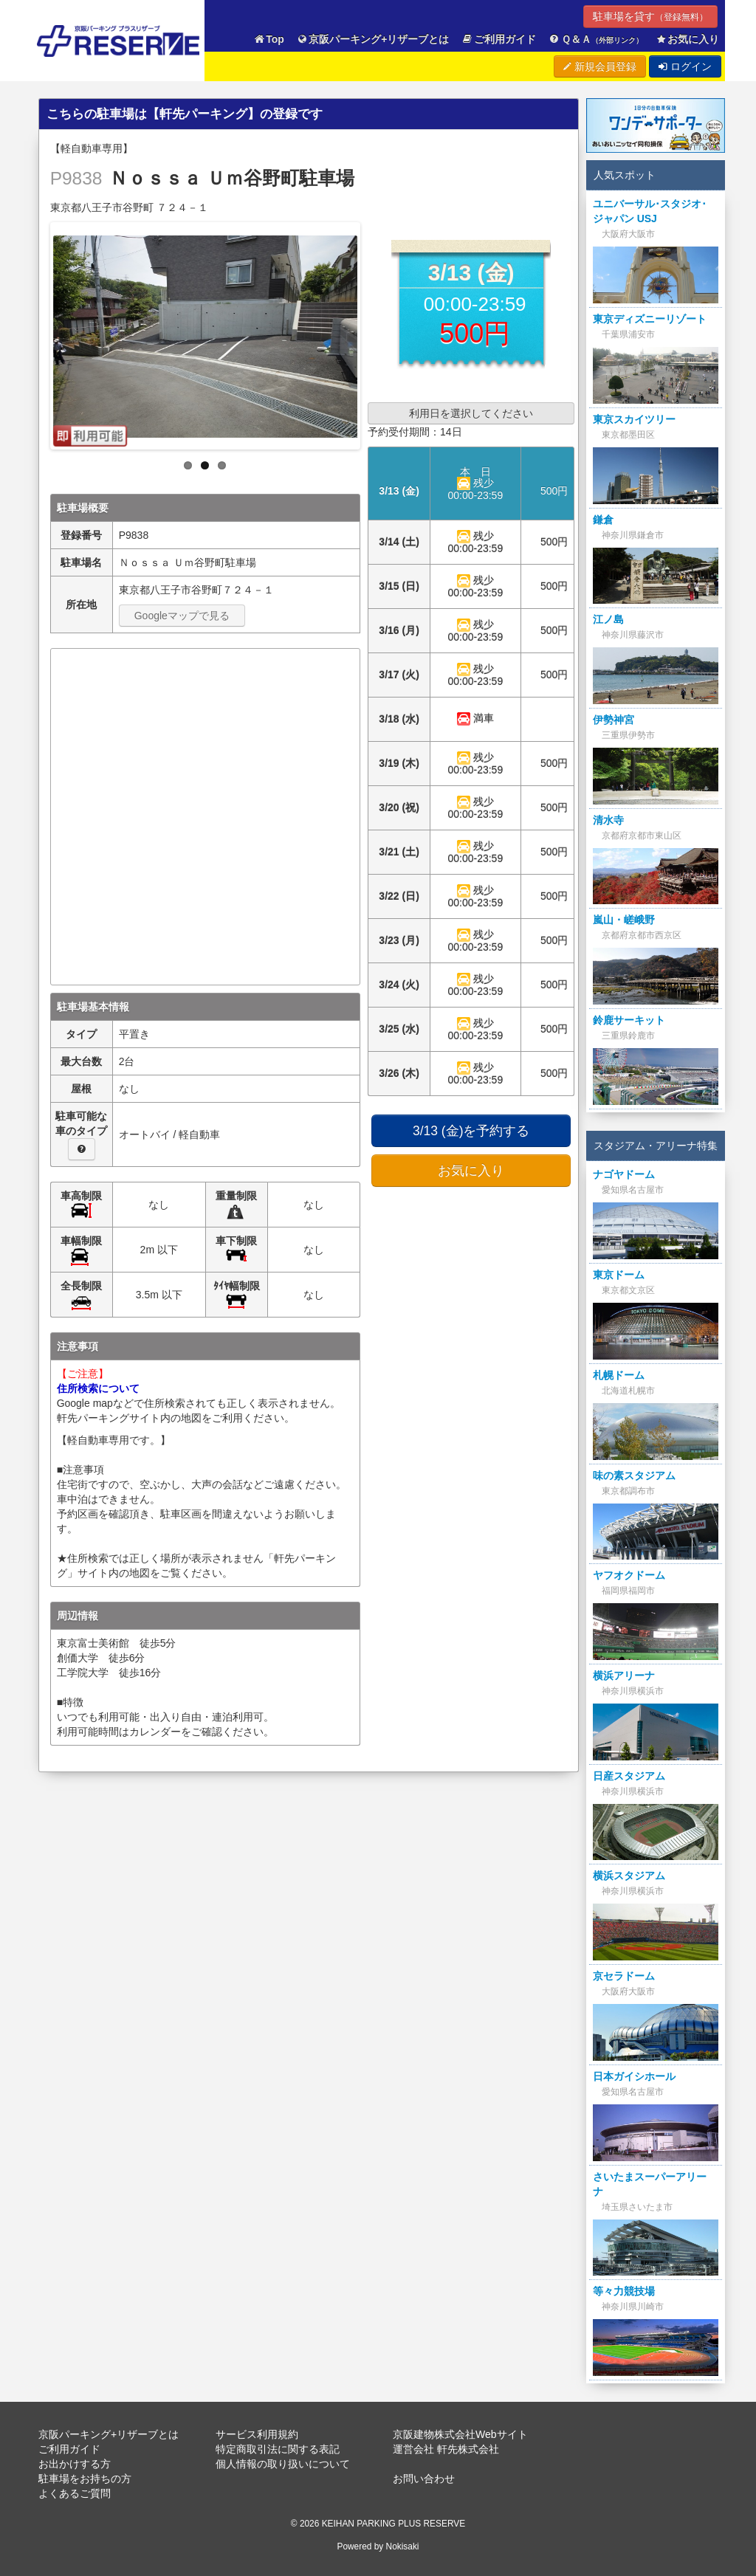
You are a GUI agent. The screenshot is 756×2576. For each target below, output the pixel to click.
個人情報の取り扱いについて (283, 2464)
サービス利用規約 (257, 2434)
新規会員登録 (599, 66)
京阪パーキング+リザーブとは (373, 39)
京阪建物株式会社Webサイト (460, 2434)
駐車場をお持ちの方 (84, 2478)
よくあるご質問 (74, 2493)
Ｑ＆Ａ (595, 39)
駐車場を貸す (650, 16)
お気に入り (687, 39)
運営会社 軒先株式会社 (446, 2449)
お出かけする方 (74, 2464)
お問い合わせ (424, 2478)
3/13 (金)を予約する (471, 1130)
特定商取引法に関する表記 (278, 2449)
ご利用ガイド (499, 39)
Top (268, 39)
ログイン (685, 66)
